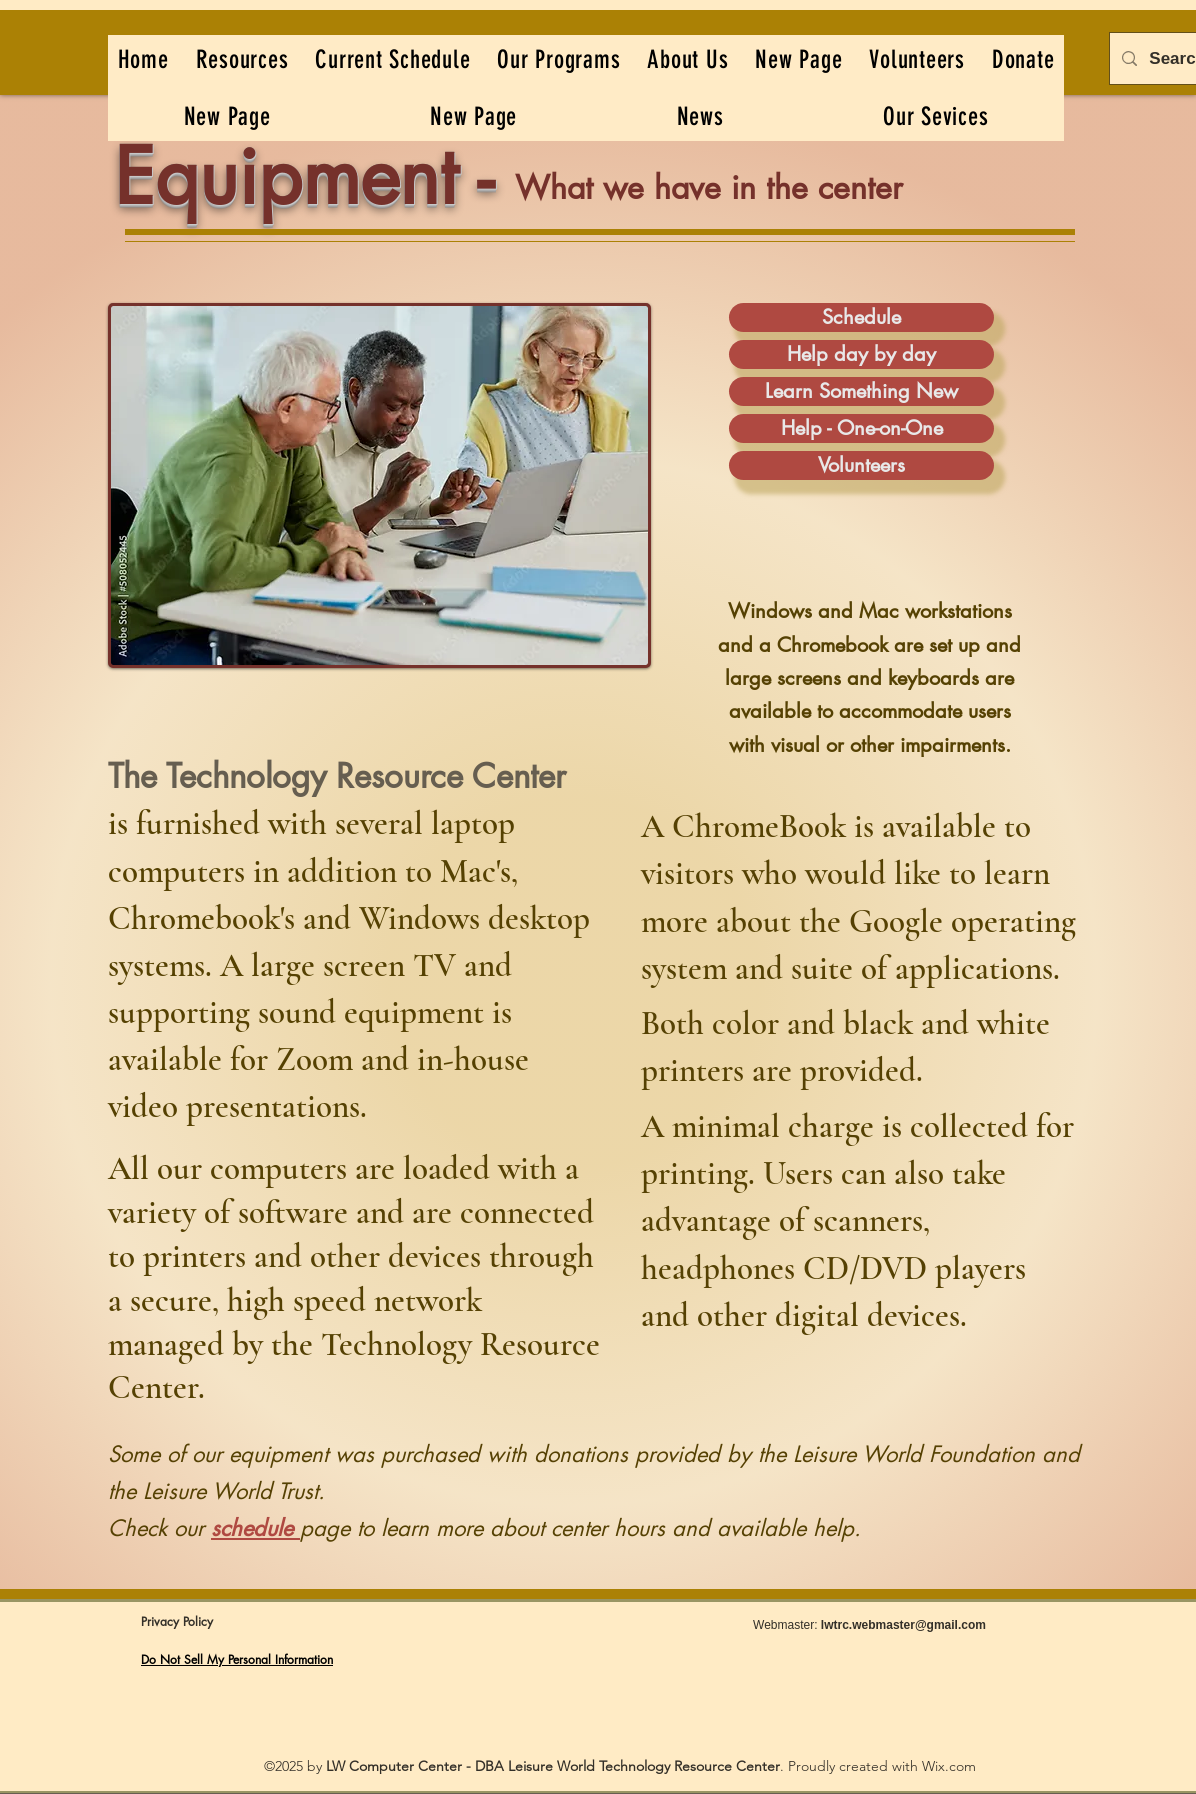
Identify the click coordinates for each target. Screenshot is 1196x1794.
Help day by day (861, 354)
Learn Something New (861, 391)
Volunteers (861, 465)
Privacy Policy (177, 1621)
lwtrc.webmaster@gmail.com (903, 1625)
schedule (252, 1528)
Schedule (861, 317)
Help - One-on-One (862, 428)
